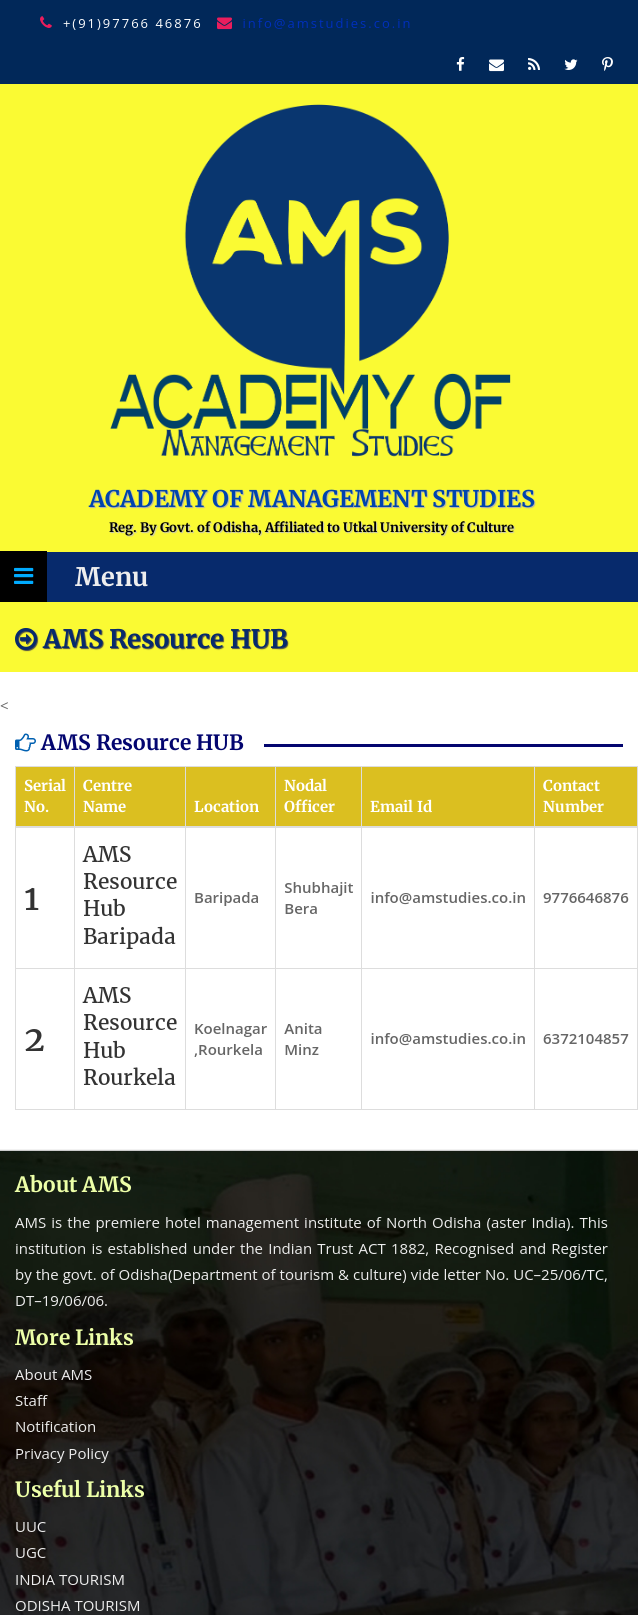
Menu (111, 577)
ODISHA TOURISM (77, 1605)
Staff (31, 1400)
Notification (55, 1426)
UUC (30, 1526)
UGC (30, 1552)
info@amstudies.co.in (327, 23)
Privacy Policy (62, 1453)
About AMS (53, 1374)
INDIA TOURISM (70, 1579)
